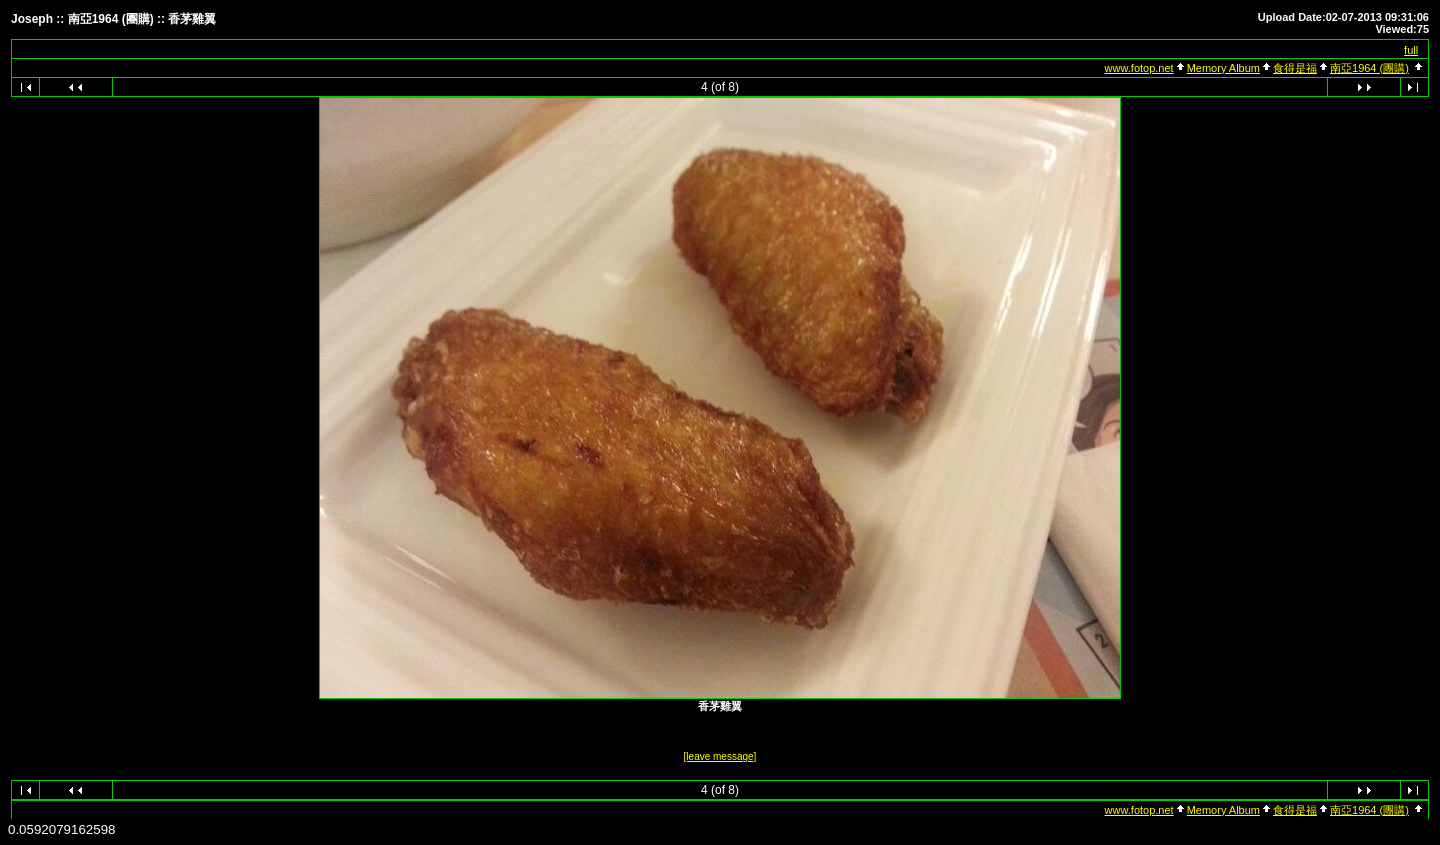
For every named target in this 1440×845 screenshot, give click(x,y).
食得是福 (1295, 68)
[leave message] (720, 756)
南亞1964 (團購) (1369, 68)
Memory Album (1223, 68)
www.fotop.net (1139, 68)
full (1411, 50)
